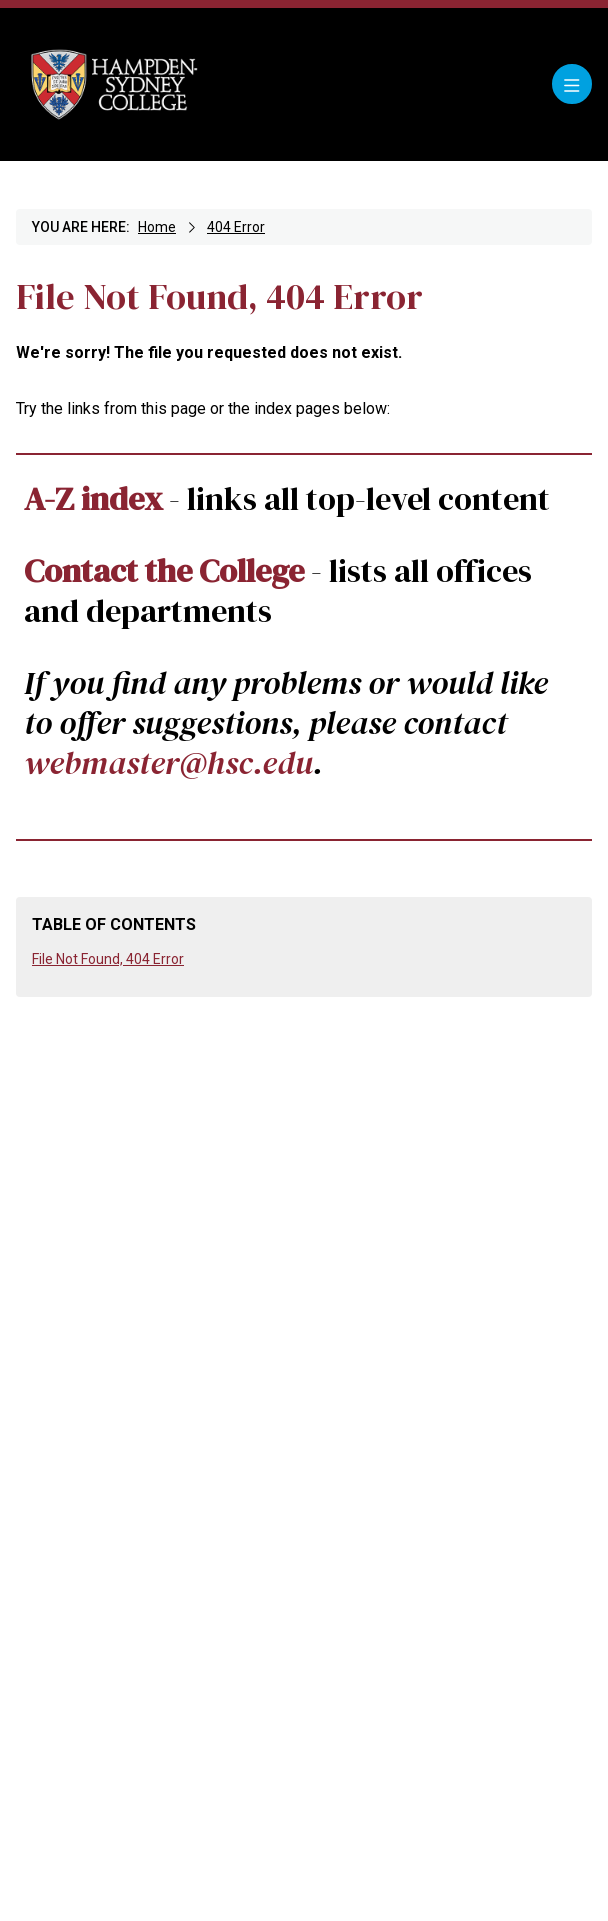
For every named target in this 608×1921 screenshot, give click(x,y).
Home (157, 227)
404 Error (236, 227)
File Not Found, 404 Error (108, 959)
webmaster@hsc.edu (168, 762)
